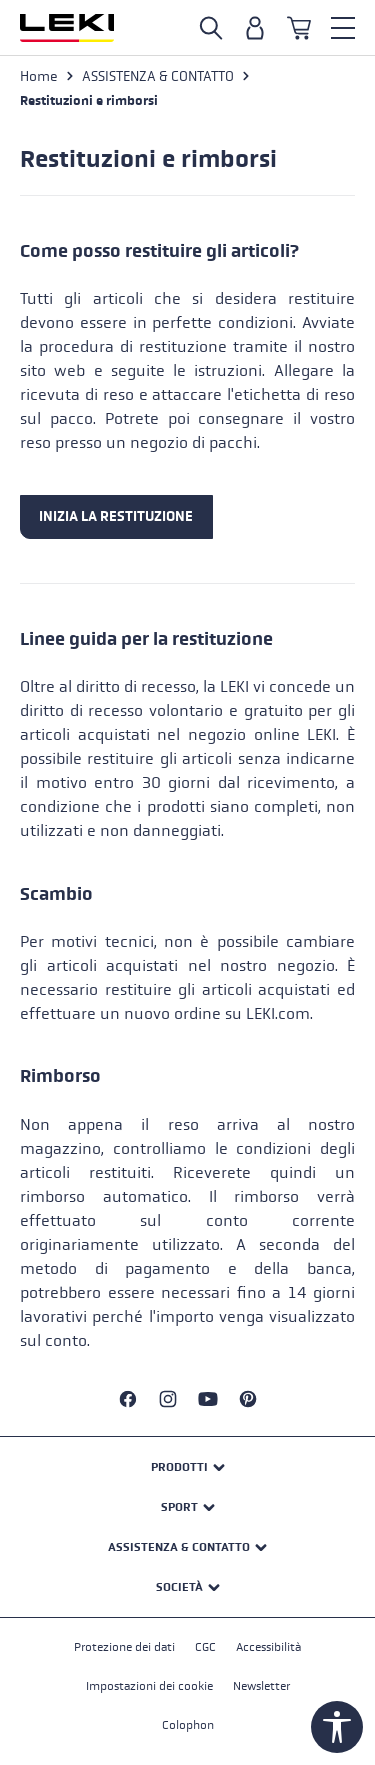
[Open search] (211, 28)
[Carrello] (299, 28)
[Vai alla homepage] (67, 28)
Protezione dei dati (124, 1647)
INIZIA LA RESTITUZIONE (116, 516)
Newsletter (261, 1686)
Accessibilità (268, 1647)
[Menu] (343, 28)
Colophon (188, 1725)
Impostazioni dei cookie (149, 1686)
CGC (205, 1647)
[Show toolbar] (337, 1727)
